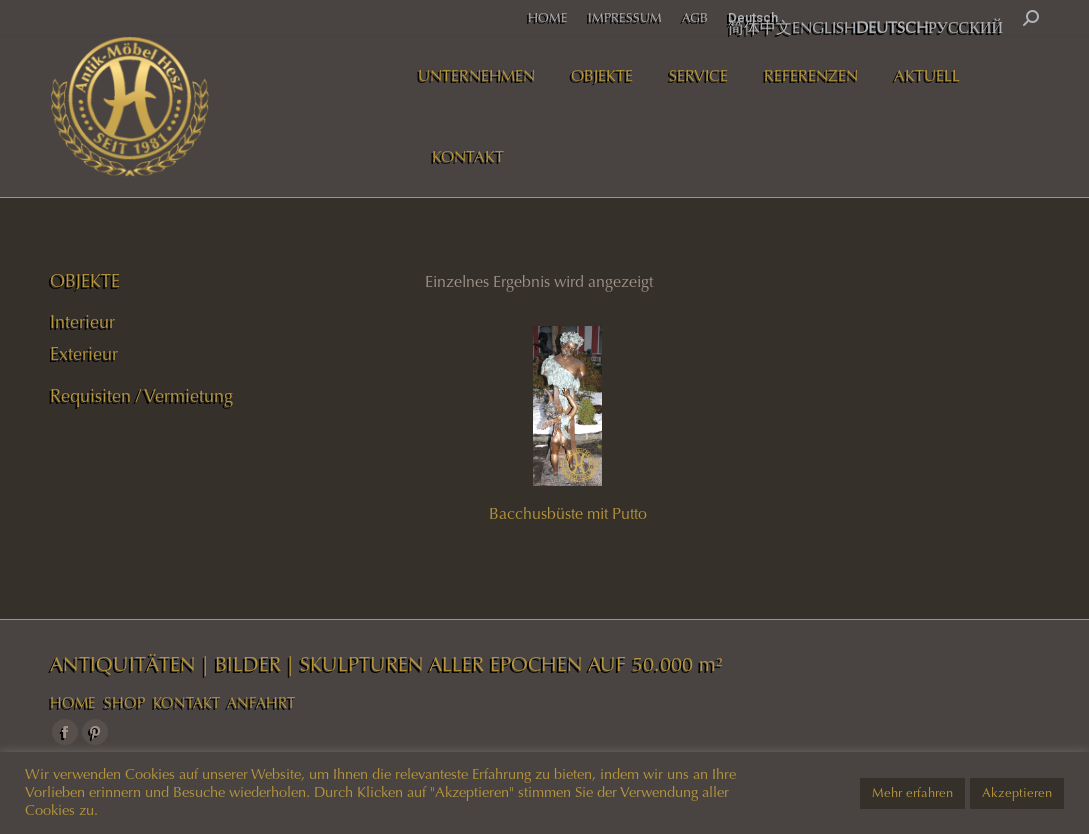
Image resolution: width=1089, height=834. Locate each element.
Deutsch (753, 17)
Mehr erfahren (912, 793)
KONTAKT (186, 703)
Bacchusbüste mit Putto (568, 513)
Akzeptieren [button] (1017, 793)
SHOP (124, 703)
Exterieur (84, 354)
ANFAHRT (261, 703)
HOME (73, 703)
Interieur (82, 322)
